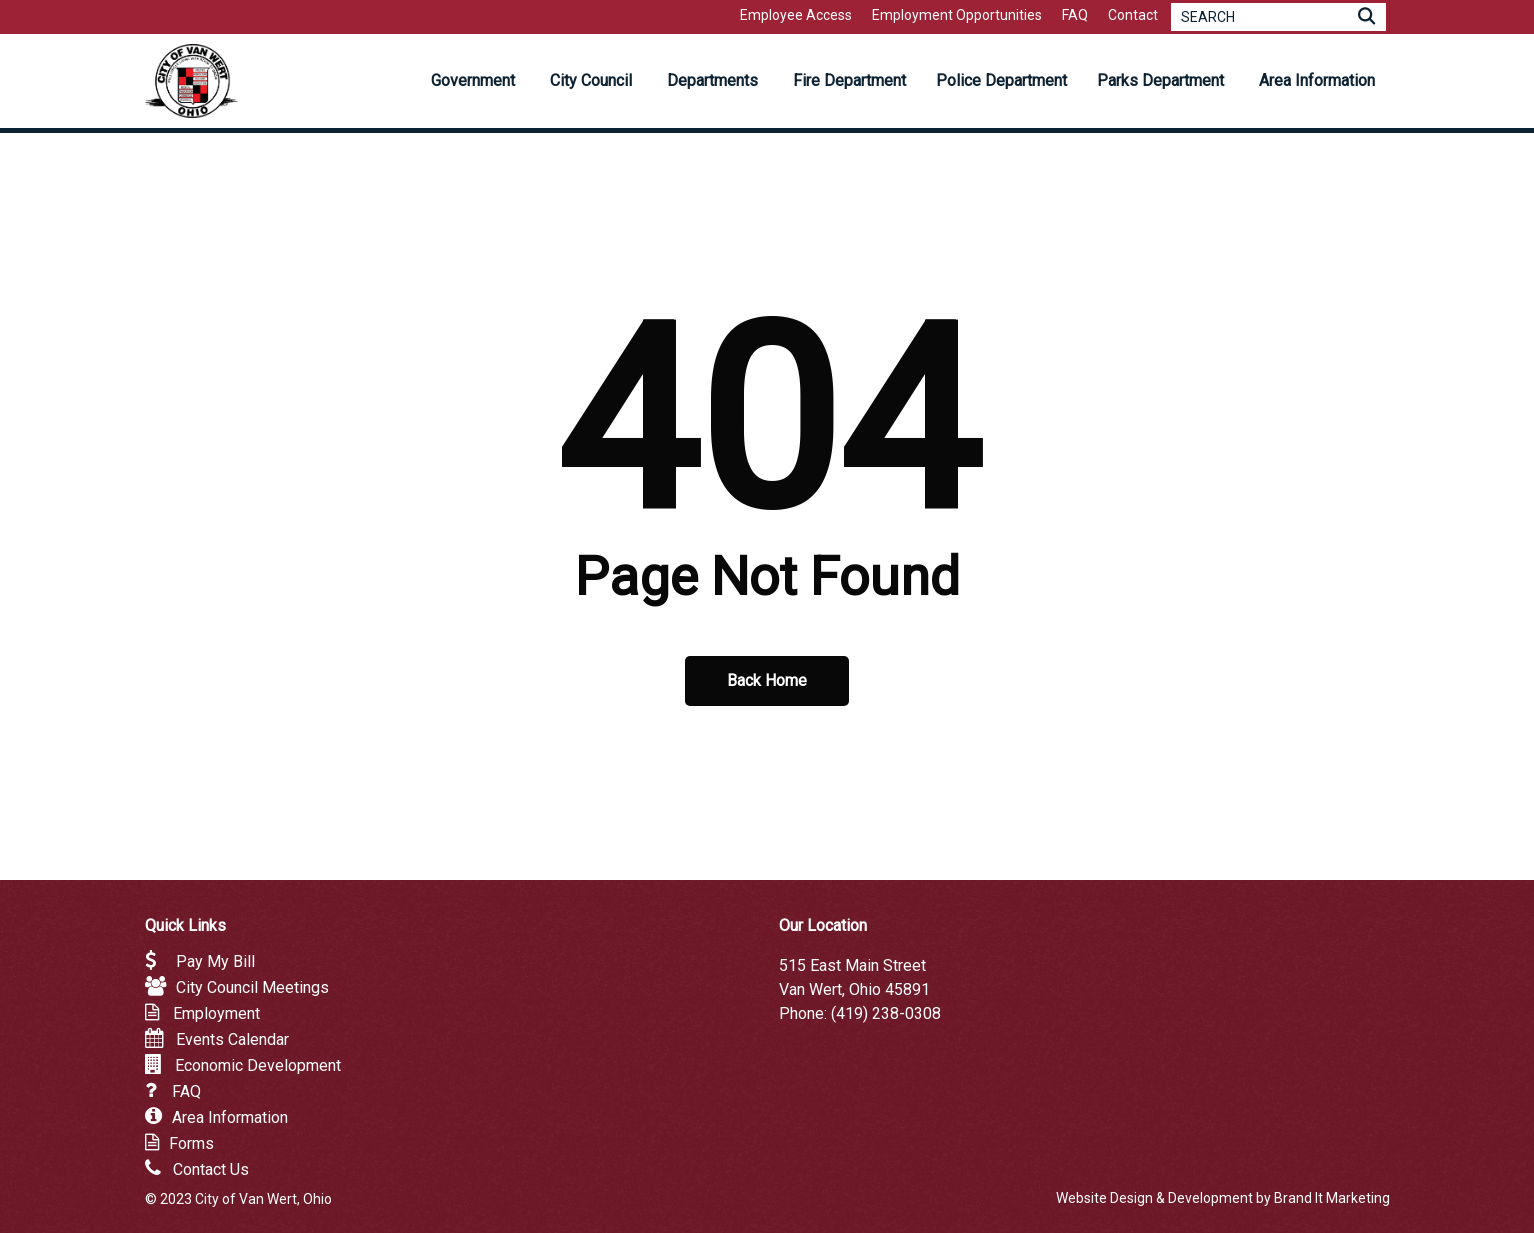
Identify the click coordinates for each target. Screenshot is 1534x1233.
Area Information (230, 1117)
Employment (216, 1013)
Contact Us (211, 1169)
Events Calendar (232, 1039)
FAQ (186, 1091)
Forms (191, 1143)
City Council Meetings (252, 987)
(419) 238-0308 (886, 1013)
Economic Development (258, 1065)
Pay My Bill (215, 961)
